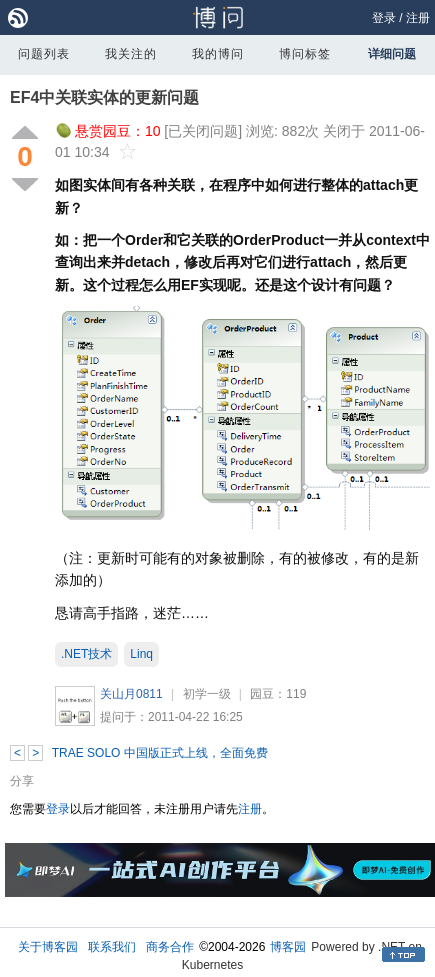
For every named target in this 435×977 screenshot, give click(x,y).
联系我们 (112, 947)
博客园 (288, 947)
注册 (418, 18)
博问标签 (305, 54)
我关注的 (131, 54)
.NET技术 (86, 654)
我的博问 (218, 54)
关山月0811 (131, 694)
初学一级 (207, 694)
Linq (141, 654)
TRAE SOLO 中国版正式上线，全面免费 (160, 753)
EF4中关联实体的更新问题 (104, 97)
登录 (384, 18)
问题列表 (44, 54)
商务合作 (170, 947)
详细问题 (392, 54)
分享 (22, 781)
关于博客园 (48, 947)
